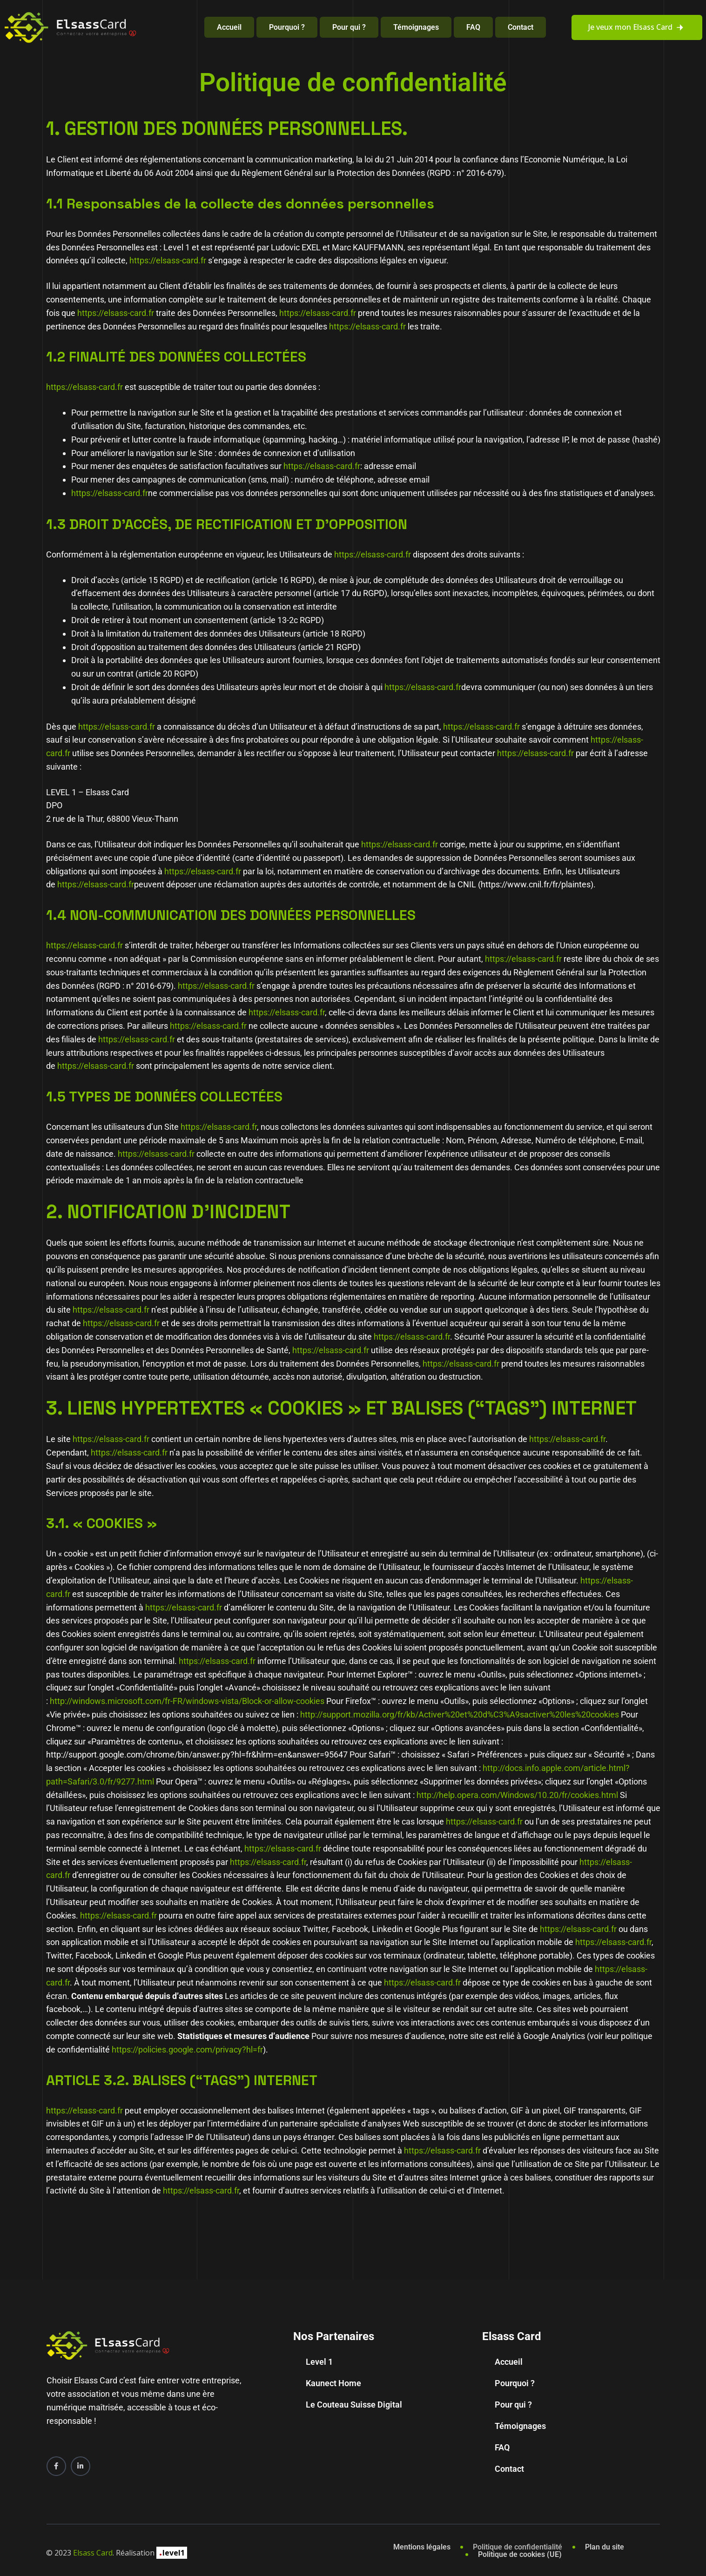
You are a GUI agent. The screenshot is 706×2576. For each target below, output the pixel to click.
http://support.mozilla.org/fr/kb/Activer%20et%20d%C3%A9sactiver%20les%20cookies (459, 1714)
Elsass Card (93, 2553)
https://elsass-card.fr (167, 260)
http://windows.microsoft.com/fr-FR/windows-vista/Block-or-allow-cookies (187, 1701)
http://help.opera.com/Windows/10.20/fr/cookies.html (517, 1795)
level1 (172, 2553)
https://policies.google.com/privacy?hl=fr (187, 2049)
